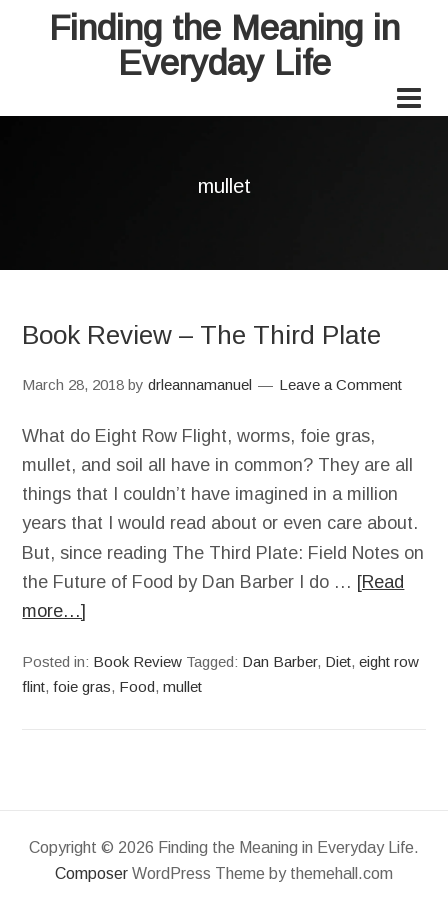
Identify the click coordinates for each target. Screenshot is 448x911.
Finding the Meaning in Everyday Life (224, 45)
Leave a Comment (340, 384)
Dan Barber (279, 661)
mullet (182, 686)
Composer (91, 873)
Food (137, 686)
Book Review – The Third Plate (201, 335)
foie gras (82, 686)
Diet (338, 661)
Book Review (137, 661)
